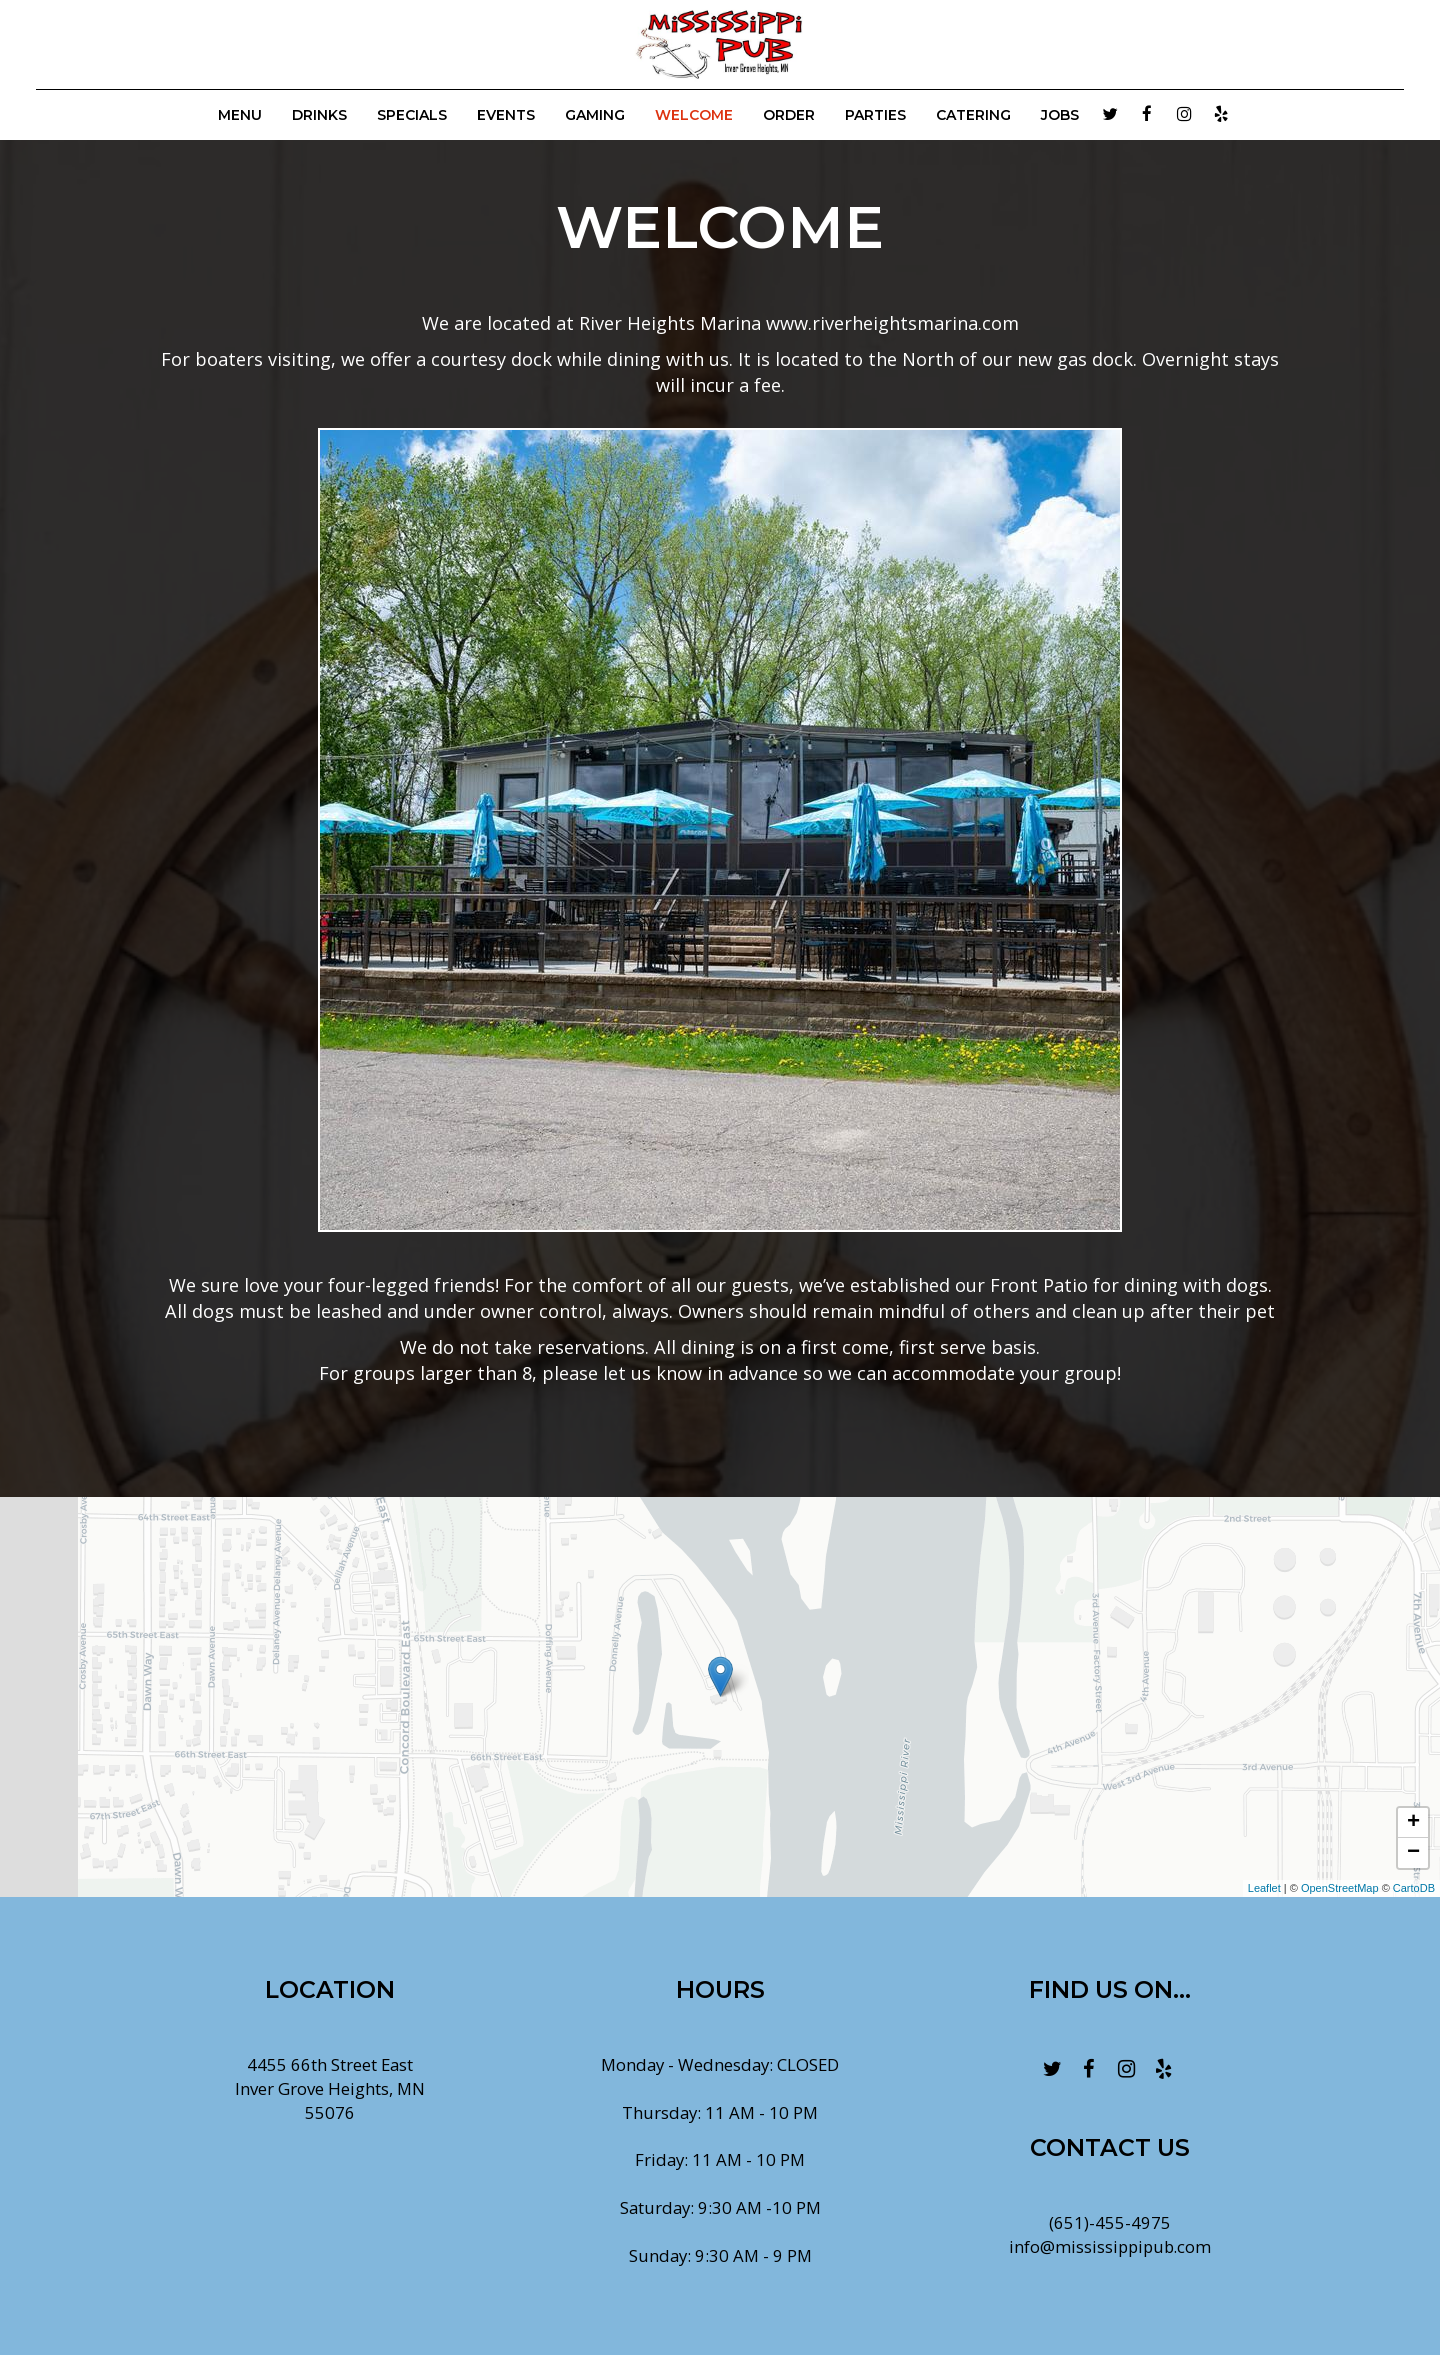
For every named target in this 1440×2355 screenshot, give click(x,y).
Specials (412, 115)
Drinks (319, 115)
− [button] (1413, 1853)
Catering (973, 115)
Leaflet (1264, 1888)
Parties (875, 115)
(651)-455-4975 (1110, 2222)
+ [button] (1413, 1823)
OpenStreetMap (1340, 1888)
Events (506, 115)
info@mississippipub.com (1110, 2246)
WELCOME (694, 115)
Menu (240, 115)
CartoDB (1414, 1888)
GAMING (595, 115)
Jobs (1060, 115)
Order (789, 115)
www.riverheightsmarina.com (892, 323)
